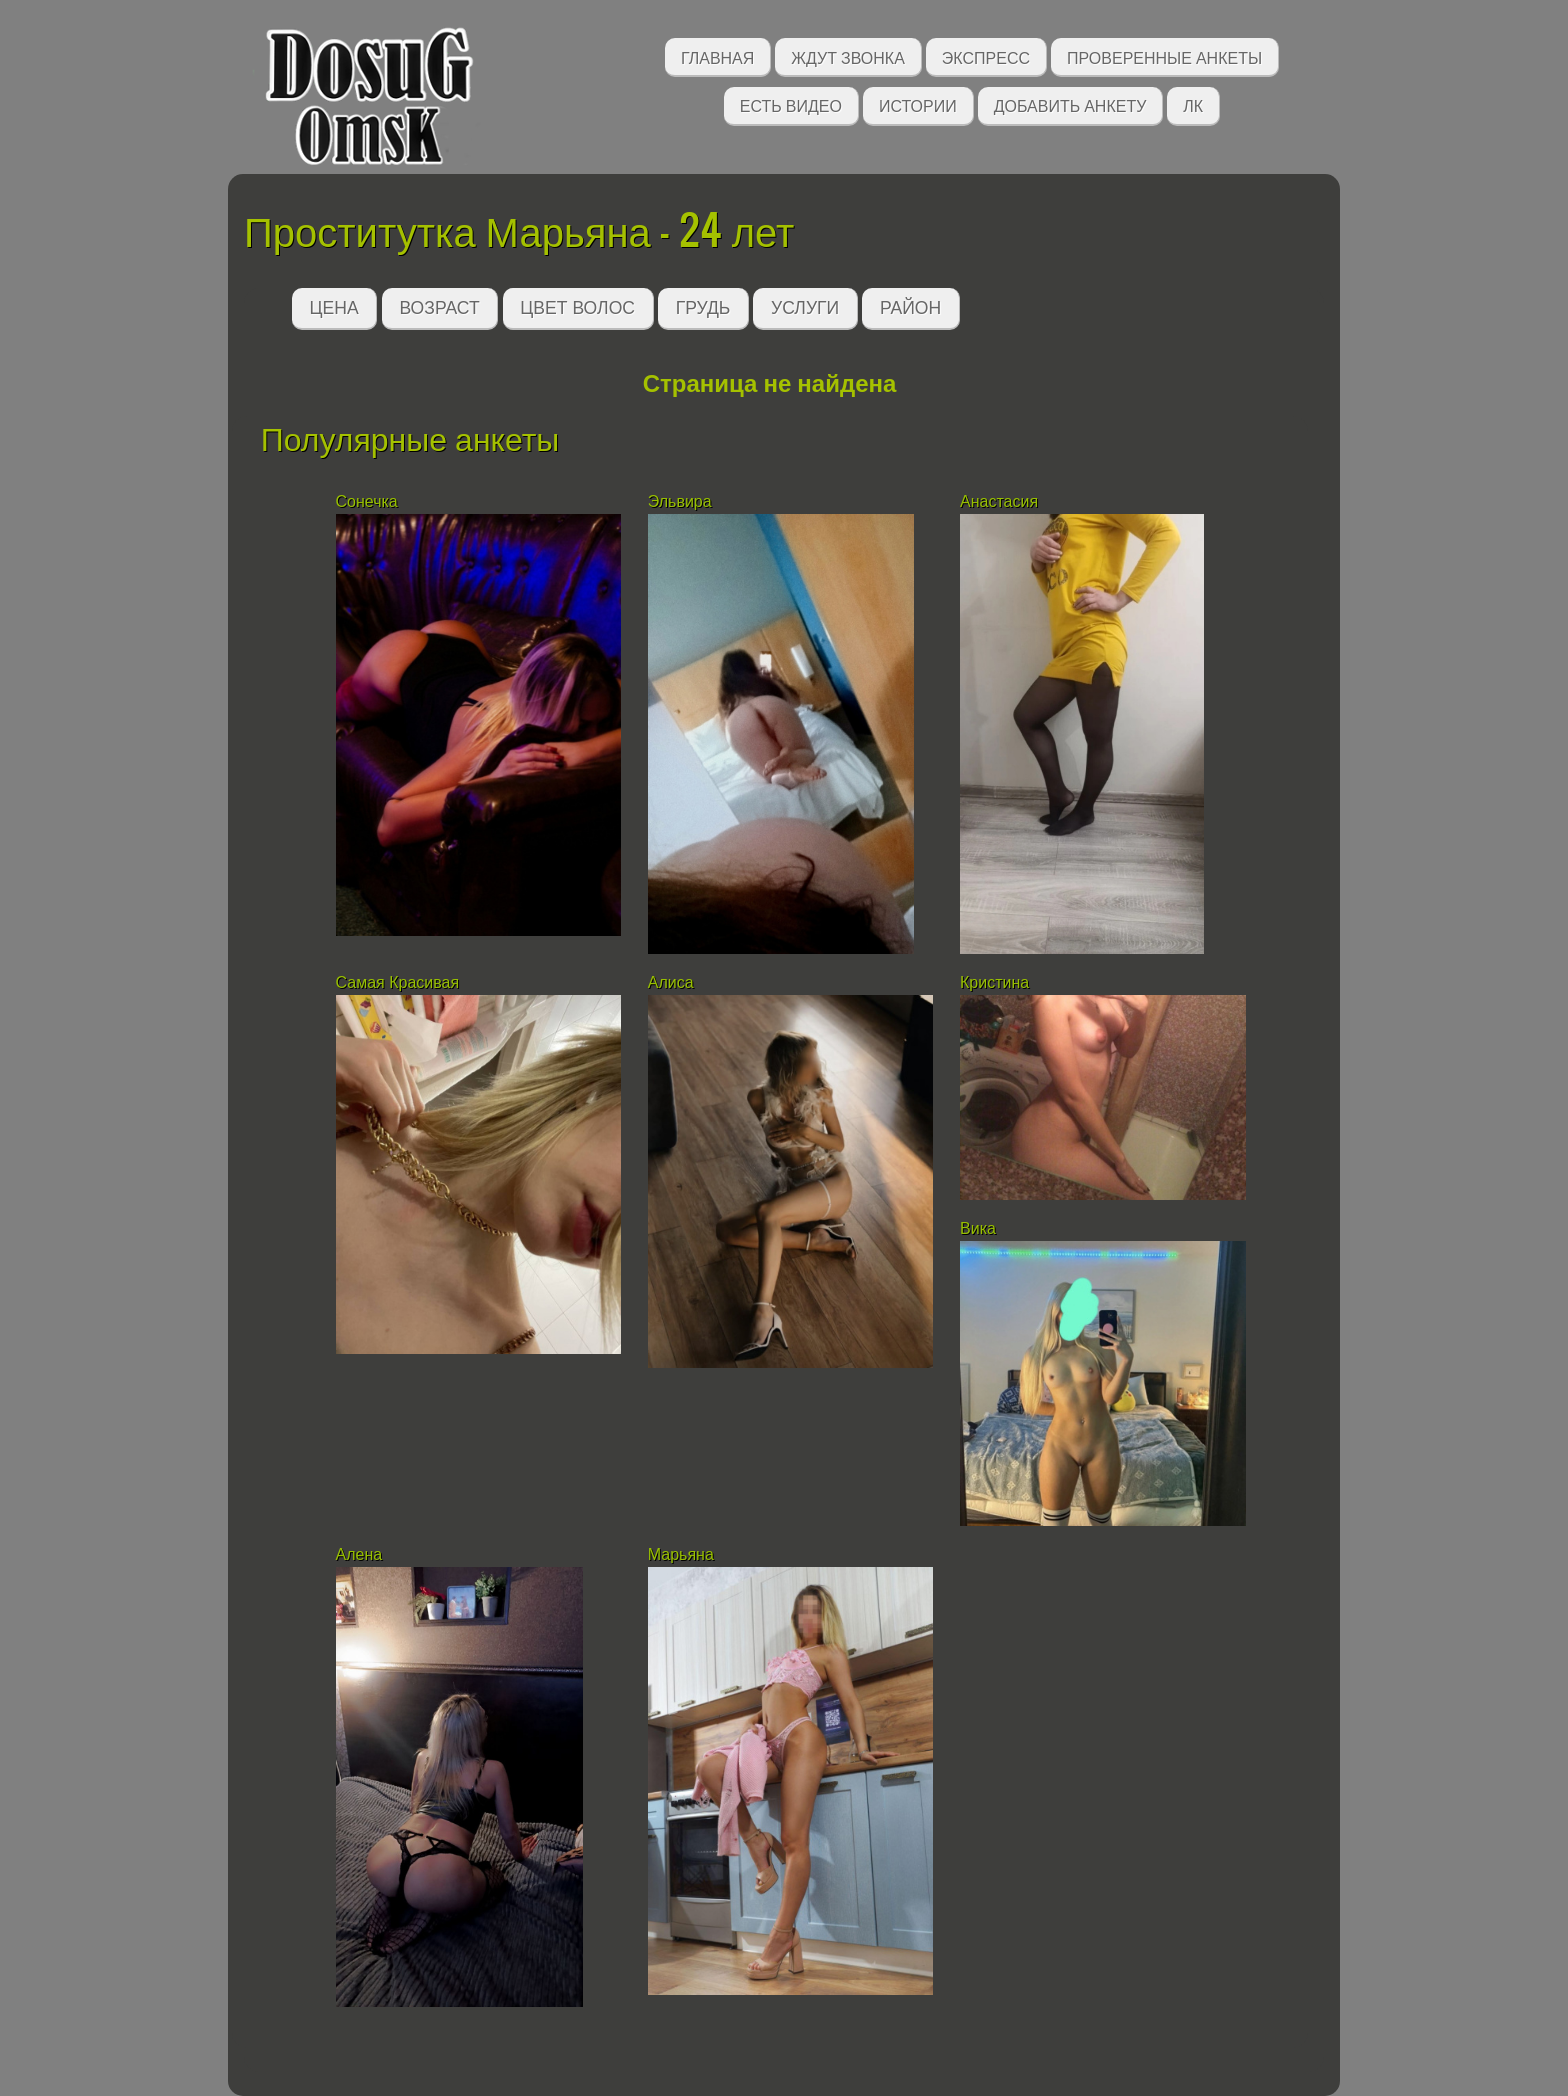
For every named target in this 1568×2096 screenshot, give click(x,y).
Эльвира (682, 501)
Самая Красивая (398, 982)
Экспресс (986, 56)
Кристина (994, 982)
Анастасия (999, 501)
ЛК (1193, 104)
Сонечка (367, 501)
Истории (918, 104)
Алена (359, 1554)
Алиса (673, 982)
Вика (978, 1228)
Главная (717, 56)
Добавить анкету (1070, 104)
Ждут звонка (848, 56)
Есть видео (791, 104)
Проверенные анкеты (1164, 56)
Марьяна (681, 1554)
